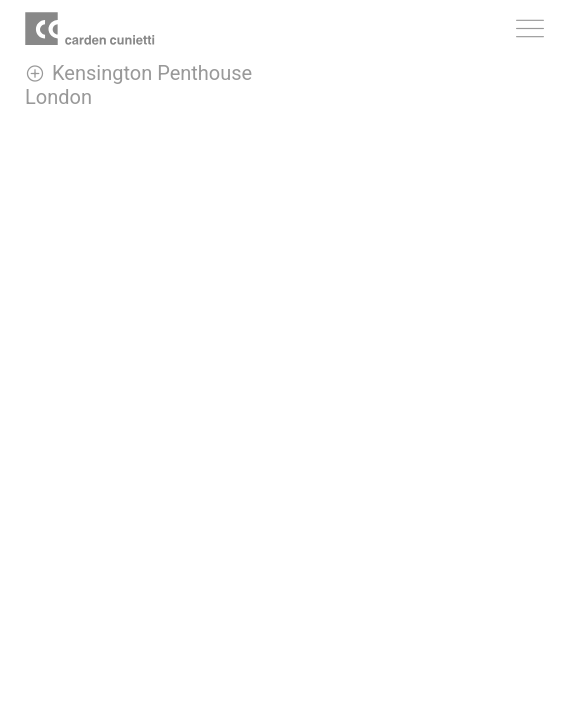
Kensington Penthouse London (138, 85)
